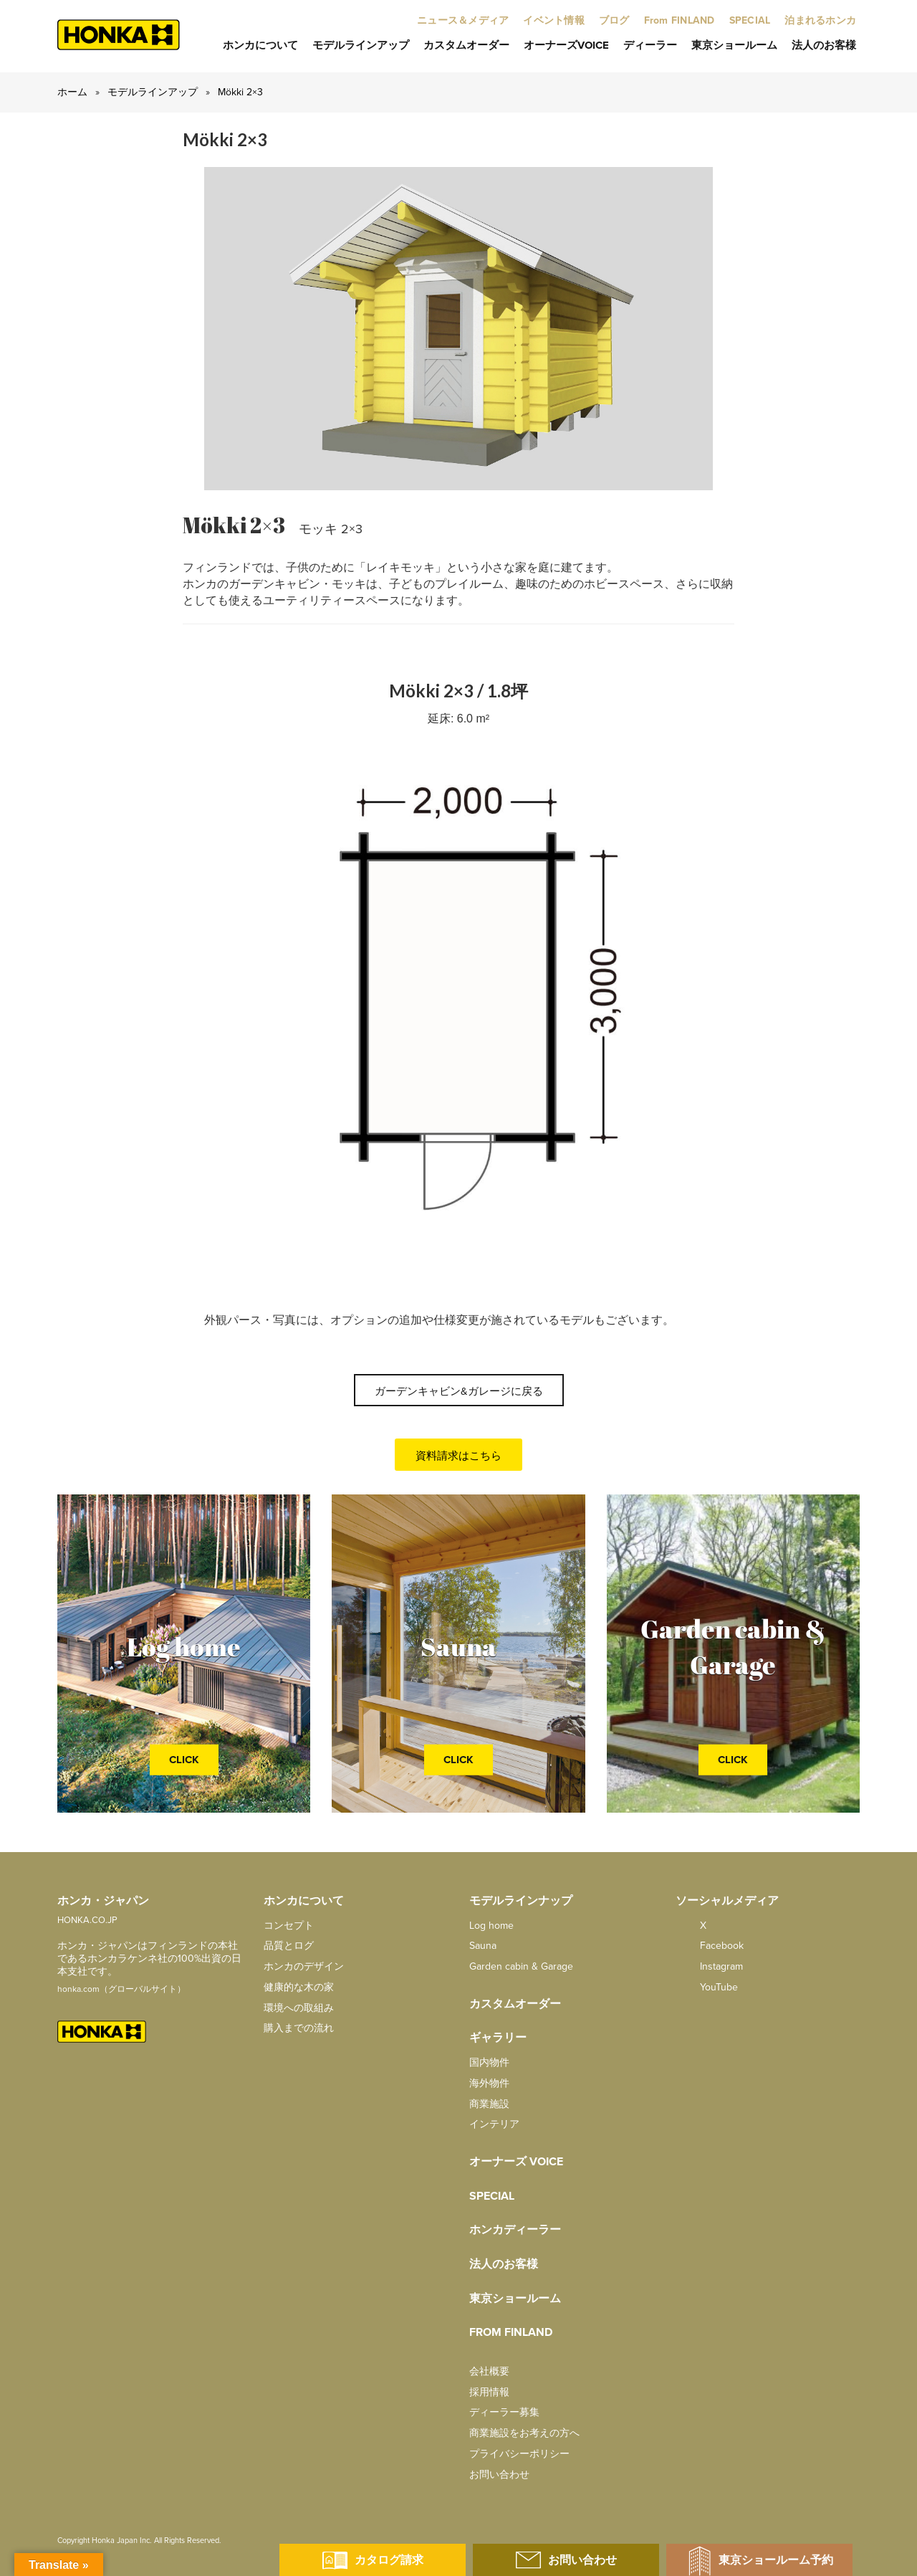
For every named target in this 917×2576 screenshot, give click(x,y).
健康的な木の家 (299, 1987)
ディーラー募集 (504, 2412)
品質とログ (289, 1946)
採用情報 (489, 2392)
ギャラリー (498, 2038)
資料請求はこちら (458, 1455)
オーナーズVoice (566, 45)
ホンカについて (260, 45)
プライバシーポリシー (519, 2454)
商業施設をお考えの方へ (524, 2433)
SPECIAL (491, 2196)
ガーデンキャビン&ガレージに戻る (459, 1391)
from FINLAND (510, 2332)
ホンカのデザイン (304, 1966)
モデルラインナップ (520, 1901)
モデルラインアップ (360, 45)
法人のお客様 (824, 45)
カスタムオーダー (466, 45)
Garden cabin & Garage (521, 1966)
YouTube (707, 1987)
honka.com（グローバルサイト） (121, 1989)
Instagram (709, 1966)
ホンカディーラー (515, 2230)
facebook (710, 1946)
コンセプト (289, 1925)
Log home (491, 1925)
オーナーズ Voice (516, 2162)
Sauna (482, 1946)
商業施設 (489, 2104)
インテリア (494, 2124)
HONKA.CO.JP (87, 1920)
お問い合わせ (499, 2474)
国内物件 (489, 2062)
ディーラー (650, 45)
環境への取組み (299, 2008)
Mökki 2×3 (240, 92)
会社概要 (489, 2371)
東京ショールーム (734, 45)
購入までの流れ (299, 2028)
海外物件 (489, 2083)
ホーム (72, 92)
